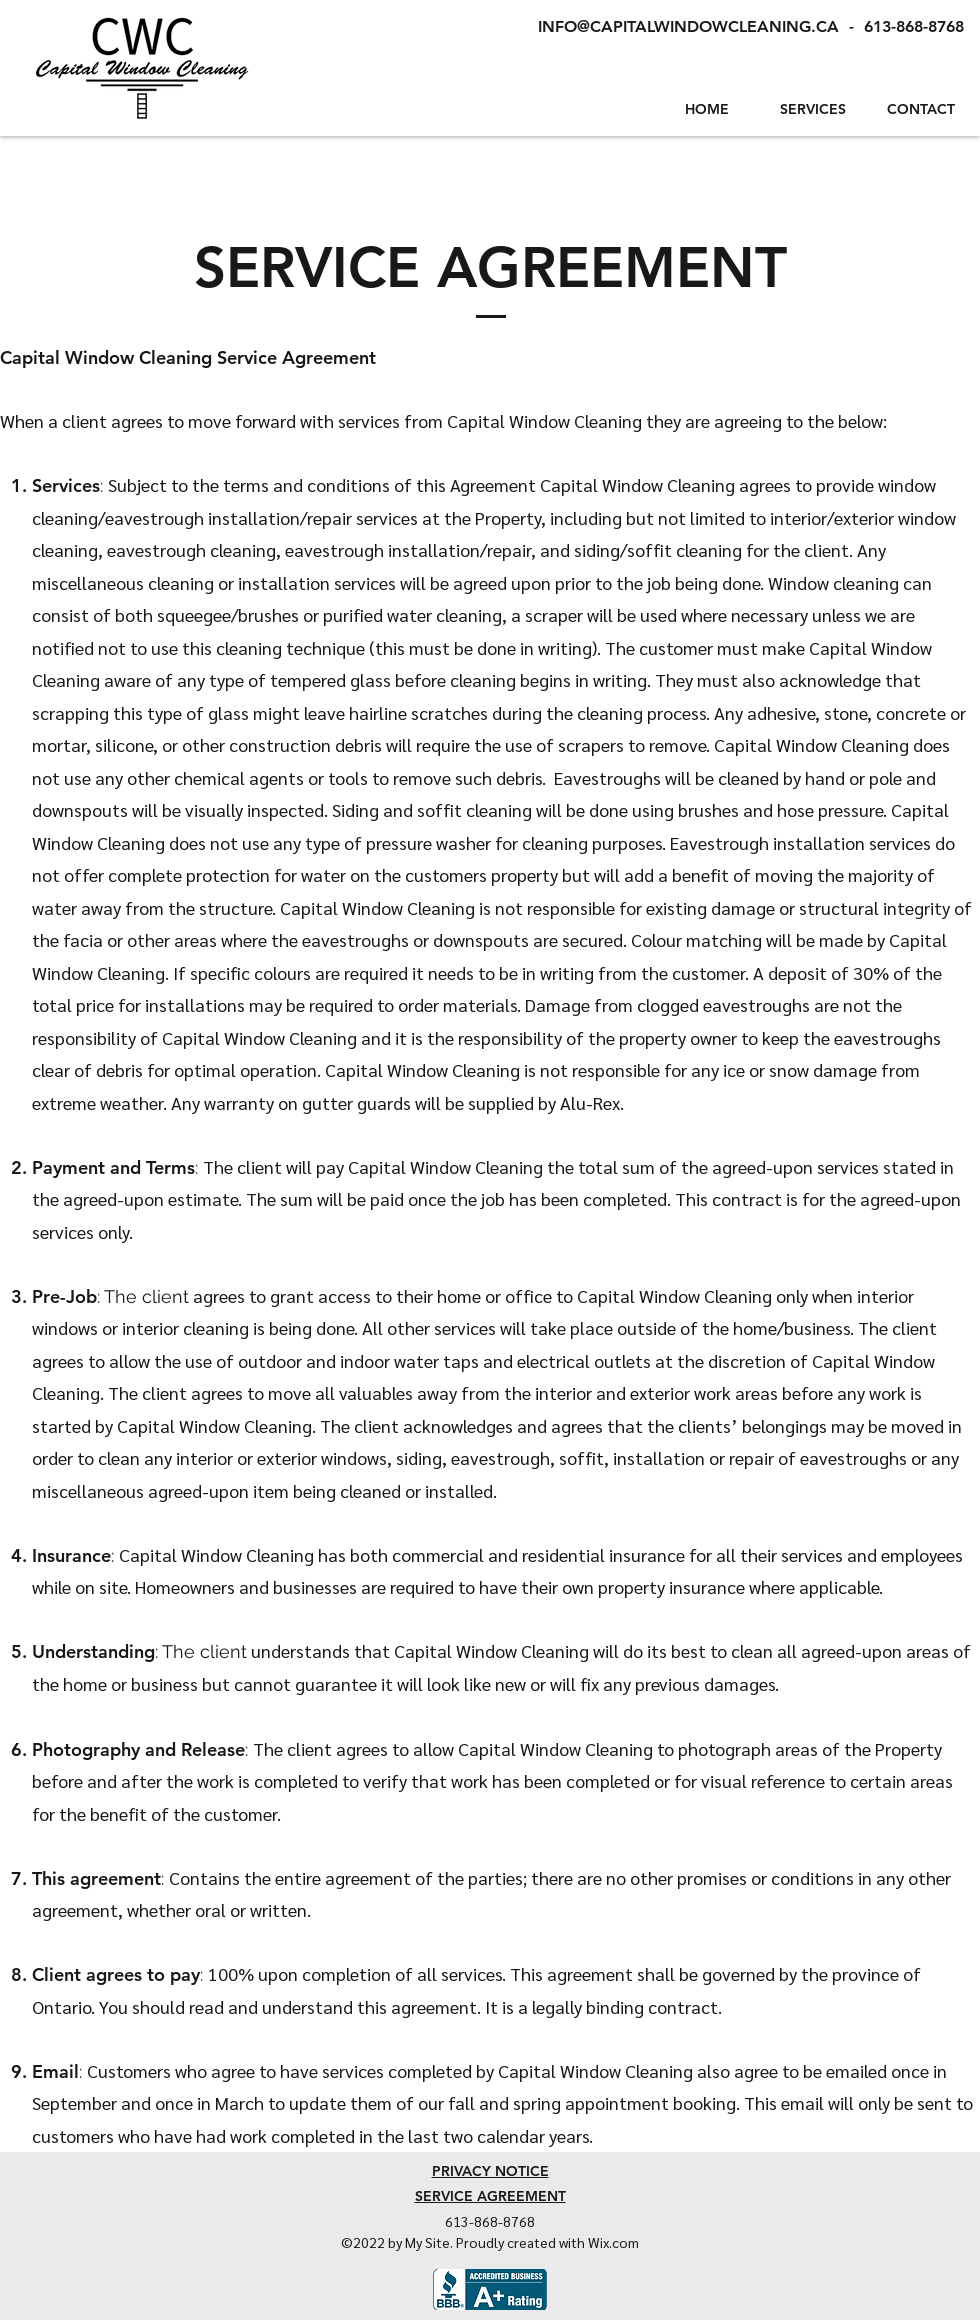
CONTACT (921, 109)
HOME (707, 109)
